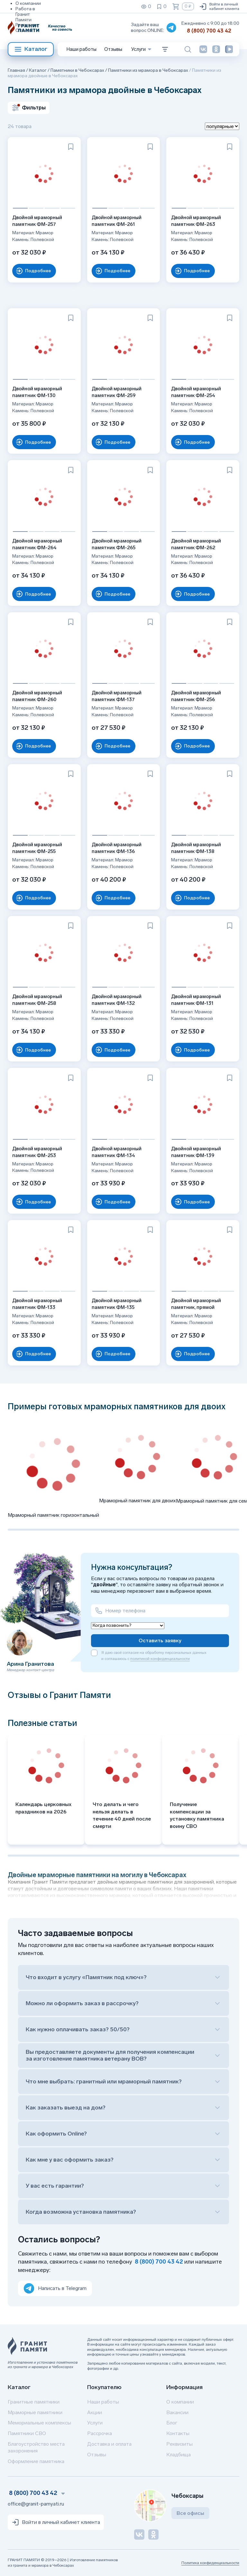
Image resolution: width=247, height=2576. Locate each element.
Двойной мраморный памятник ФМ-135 (118, 1302)
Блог (171, 2423)
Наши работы (81, 49)
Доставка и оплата (109, 2444)
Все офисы (190, 2513)
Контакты (177, 2433)
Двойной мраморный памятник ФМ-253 (39, 1150)
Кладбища (178, 2454)
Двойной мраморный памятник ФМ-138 (198, 846)
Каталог (30, 49)
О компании (28, 3)
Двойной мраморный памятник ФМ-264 (39, 542)
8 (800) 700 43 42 (209, 31)
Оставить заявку (160, 1640)
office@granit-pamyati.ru (36, 2504)
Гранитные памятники (33, 2402)
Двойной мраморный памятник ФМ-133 (39, 1302)
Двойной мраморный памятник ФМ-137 (118, 694)
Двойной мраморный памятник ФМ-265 (118, 542)
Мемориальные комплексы (39, 2423)
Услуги (95, 2423)
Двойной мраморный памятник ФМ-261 (118, 219)
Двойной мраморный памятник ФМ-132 (118, 998)
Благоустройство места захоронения (36, 2447)
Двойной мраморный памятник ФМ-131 (198, 998)
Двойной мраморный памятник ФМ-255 (39, 846)
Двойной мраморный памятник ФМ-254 (198, 390)
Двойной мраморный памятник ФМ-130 (39, 390)
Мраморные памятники (35, 2412)
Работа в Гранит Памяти (25, 14)
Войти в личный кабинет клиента (219, 6)
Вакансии (177, 2412)
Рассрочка (99, 2433)
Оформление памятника (36, 2461)
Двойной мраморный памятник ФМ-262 (198, 542)
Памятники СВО (27, 2433)
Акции (94, 2412)
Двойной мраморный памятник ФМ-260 (39, 694)
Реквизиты (27, 25)
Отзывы (23, 30)
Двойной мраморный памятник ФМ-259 (118, 390)
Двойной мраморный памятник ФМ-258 (39, 998)
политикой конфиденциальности (160, 1658)
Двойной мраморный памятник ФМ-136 (118, 846)
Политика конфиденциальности (210, 2563)
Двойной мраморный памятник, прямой (198, 1302)
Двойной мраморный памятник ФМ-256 (198, 694)
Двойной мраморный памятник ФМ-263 (198, 219)
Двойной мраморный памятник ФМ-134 (118, 1150)
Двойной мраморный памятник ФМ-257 (39, 219)
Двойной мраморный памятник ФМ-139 (198, 1150)
